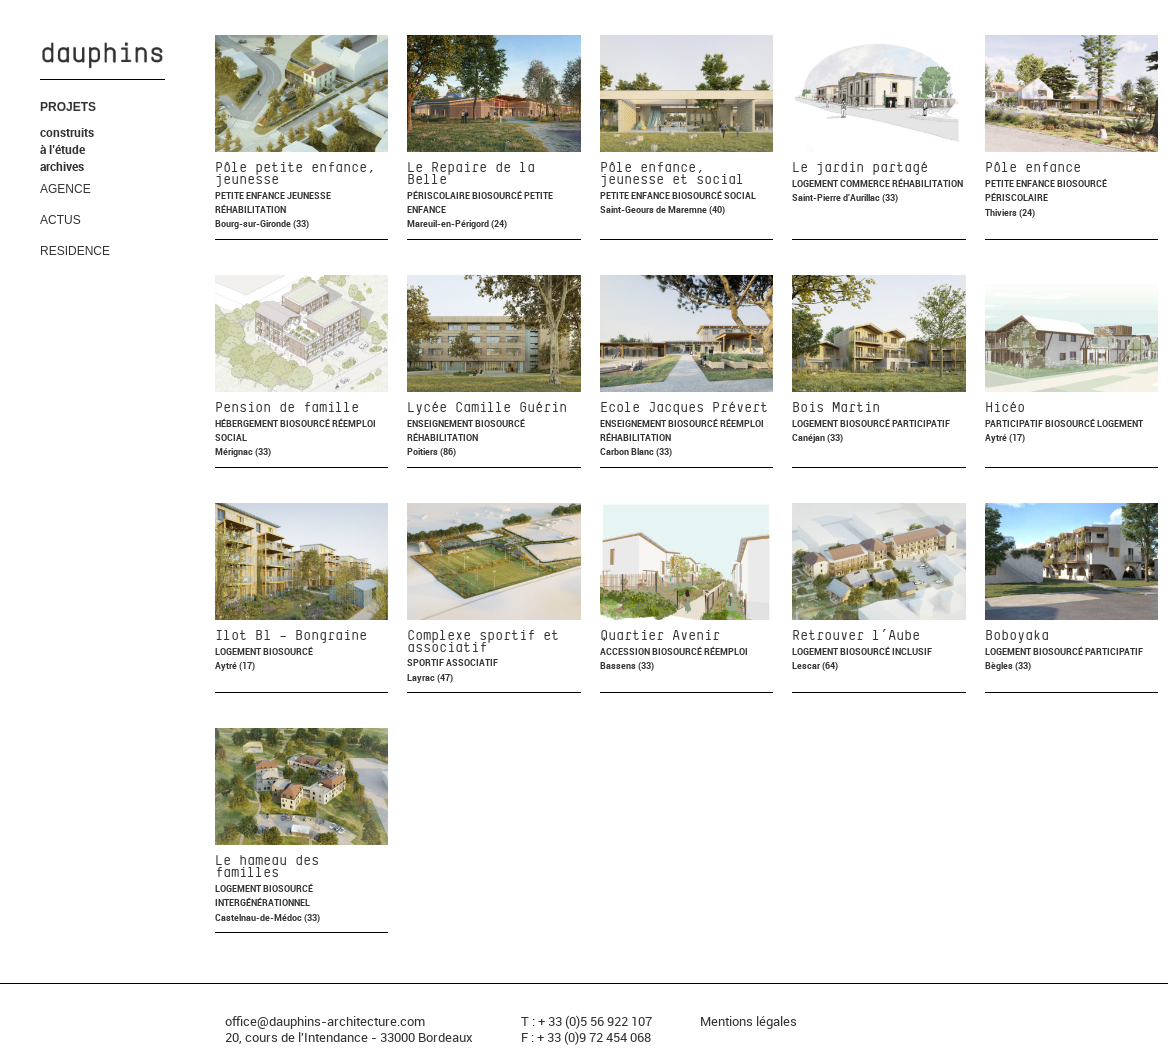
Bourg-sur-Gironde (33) (262, 223)
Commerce (866, 183)
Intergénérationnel (262, 902)
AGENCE (65, 189)
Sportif (426, 662)
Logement (816, 183)
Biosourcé (498, 195)
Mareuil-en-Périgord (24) (457, 223)
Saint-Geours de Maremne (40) (662, 209)
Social (740, 195)
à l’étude (62, 149)
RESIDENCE (75, 251)
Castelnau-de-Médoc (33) (267, 917)
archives (62, 166)
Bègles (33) (1008, 665)
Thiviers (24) (1010, 212)
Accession (626, 651)
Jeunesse (309, 195)
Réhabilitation (250, 209)
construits (67, 132)
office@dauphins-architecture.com (325, 1021)
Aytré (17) (1005, 437)
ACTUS (60, 220)
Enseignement (441, 423)
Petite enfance (251, 195)
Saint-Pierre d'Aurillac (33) (845, 197)
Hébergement (247, 423)
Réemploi (354, 423)
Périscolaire (439, 195)
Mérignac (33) (243, 451)
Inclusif (912, 651)
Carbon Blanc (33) (636, 451)
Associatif (472, 662)
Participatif (921, 423)
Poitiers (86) (431, 451)
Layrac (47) (430, 677)
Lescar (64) (815, 665)
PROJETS (68, 107)
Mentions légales (748, 1021)
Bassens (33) (627, 665)
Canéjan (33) (817, 437)
